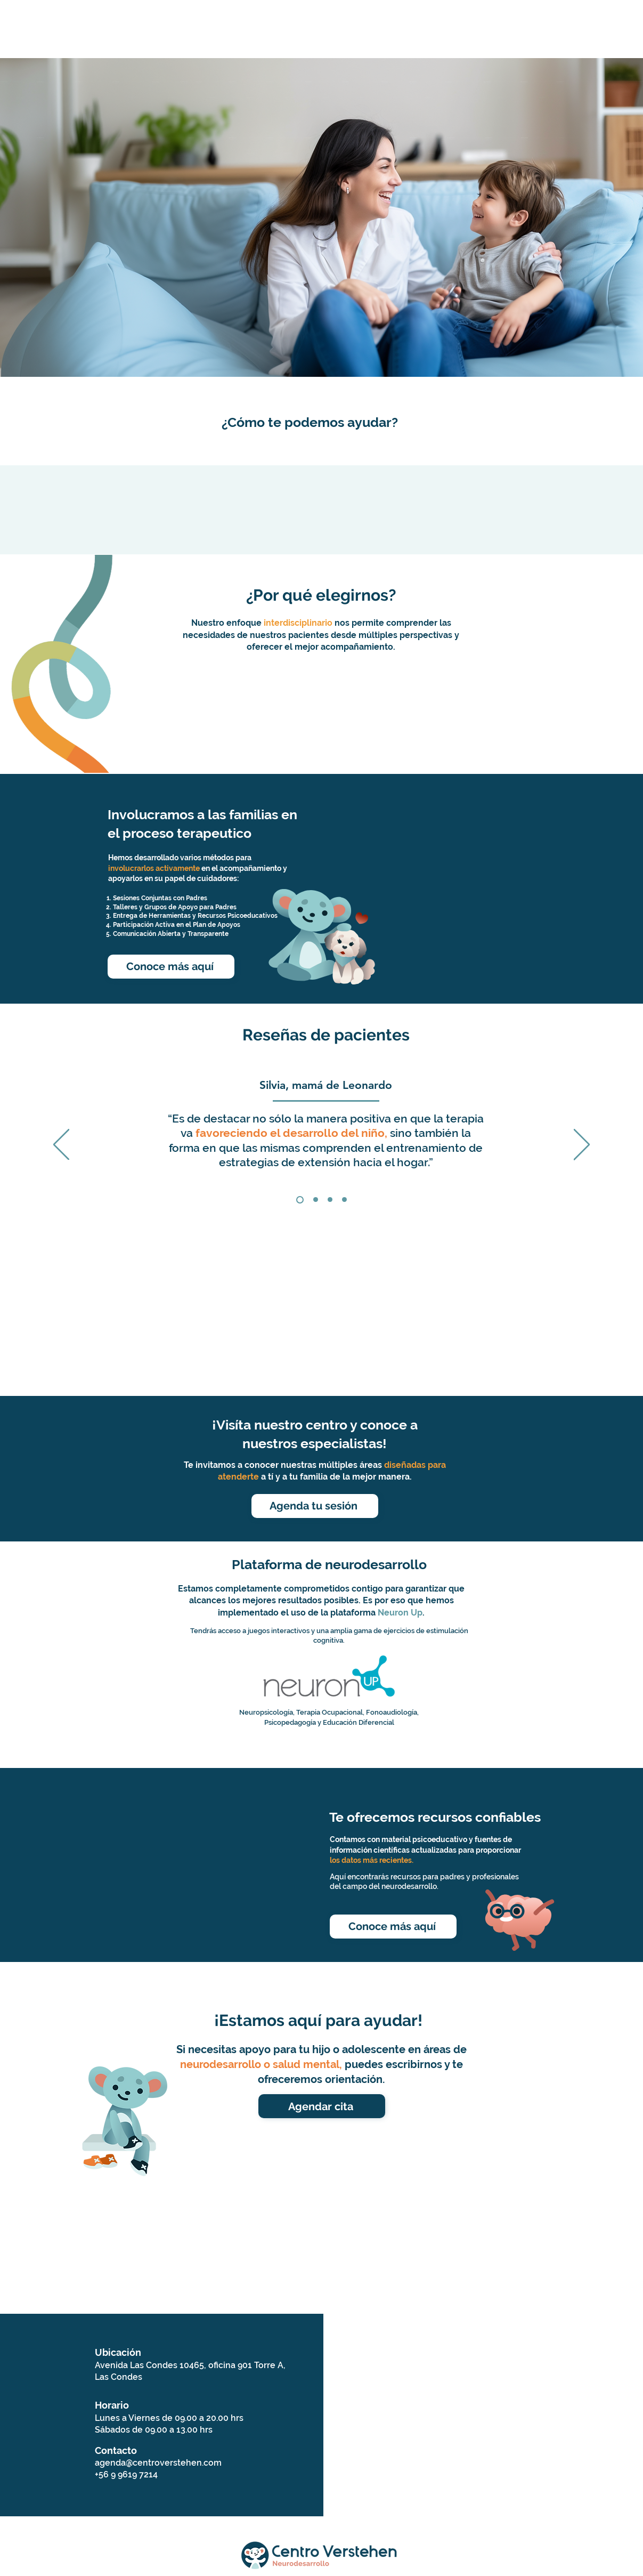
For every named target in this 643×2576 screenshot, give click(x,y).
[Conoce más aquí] (171, 967)
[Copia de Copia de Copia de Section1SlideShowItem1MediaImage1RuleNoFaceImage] (344, 1199)
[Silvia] (300, 1200)
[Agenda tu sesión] (314, 1506)
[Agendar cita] (321, 2106)
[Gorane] (330, 1199)
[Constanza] (315, 1199)
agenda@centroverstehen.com (158, 2463)
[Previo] (61, 1145)
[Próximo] (582, 1145)
